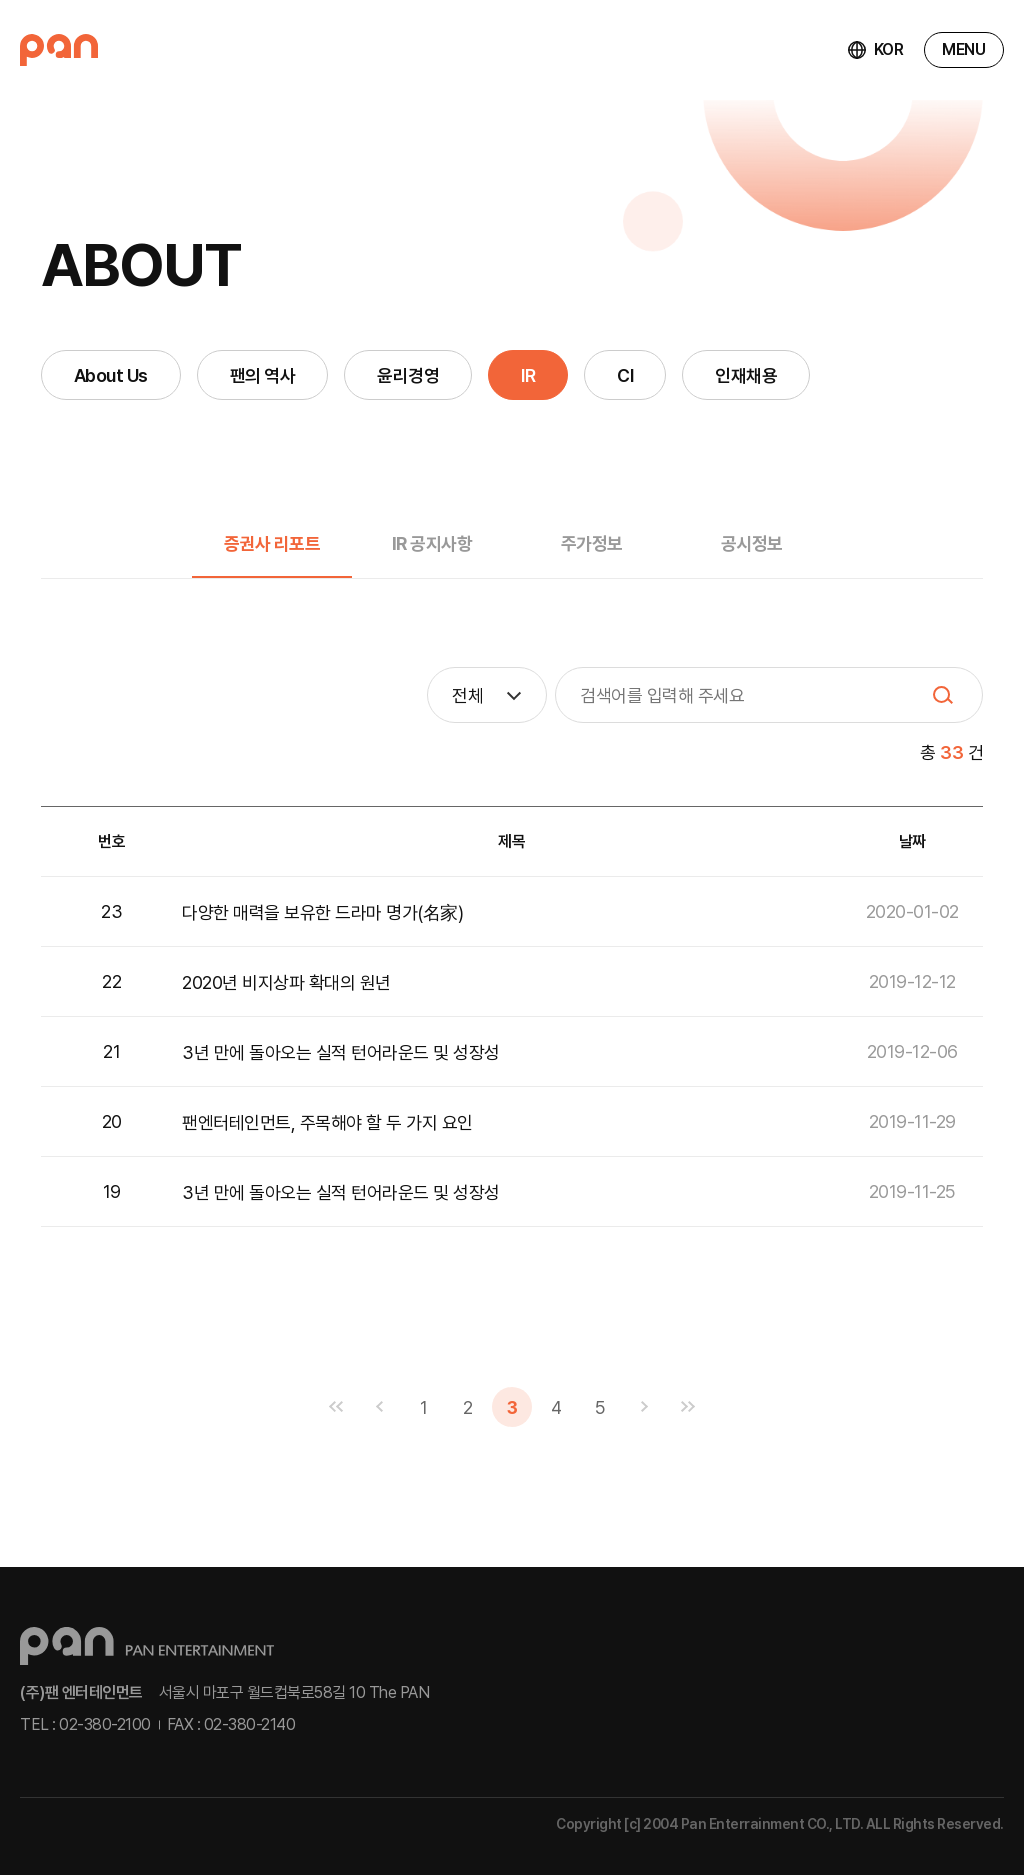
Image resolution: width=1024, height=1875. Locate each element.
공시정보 (752, 543)
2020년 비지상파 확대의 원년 (286, 982)
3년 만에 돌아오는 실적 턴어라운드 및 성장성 (341, 1052)
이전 (380, 1407)
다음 (644, 1407)
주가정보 (592, 543)
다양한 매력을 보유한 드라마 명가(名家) (322, 912)
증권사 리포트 (272, 543)
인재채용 (746, 375)
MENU (963, 49)
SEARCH (943, 695)
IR (528, 375)
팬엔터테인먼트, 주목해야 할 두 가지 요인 (327, 1122)
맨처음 (336, 1407)
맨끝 (688, 1407)
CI (625, 375)
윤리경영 (408, 375)
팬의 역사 (263, 375)
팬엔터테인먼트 (59, 50)
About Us (111, 375)
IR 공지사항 (432, 543)
